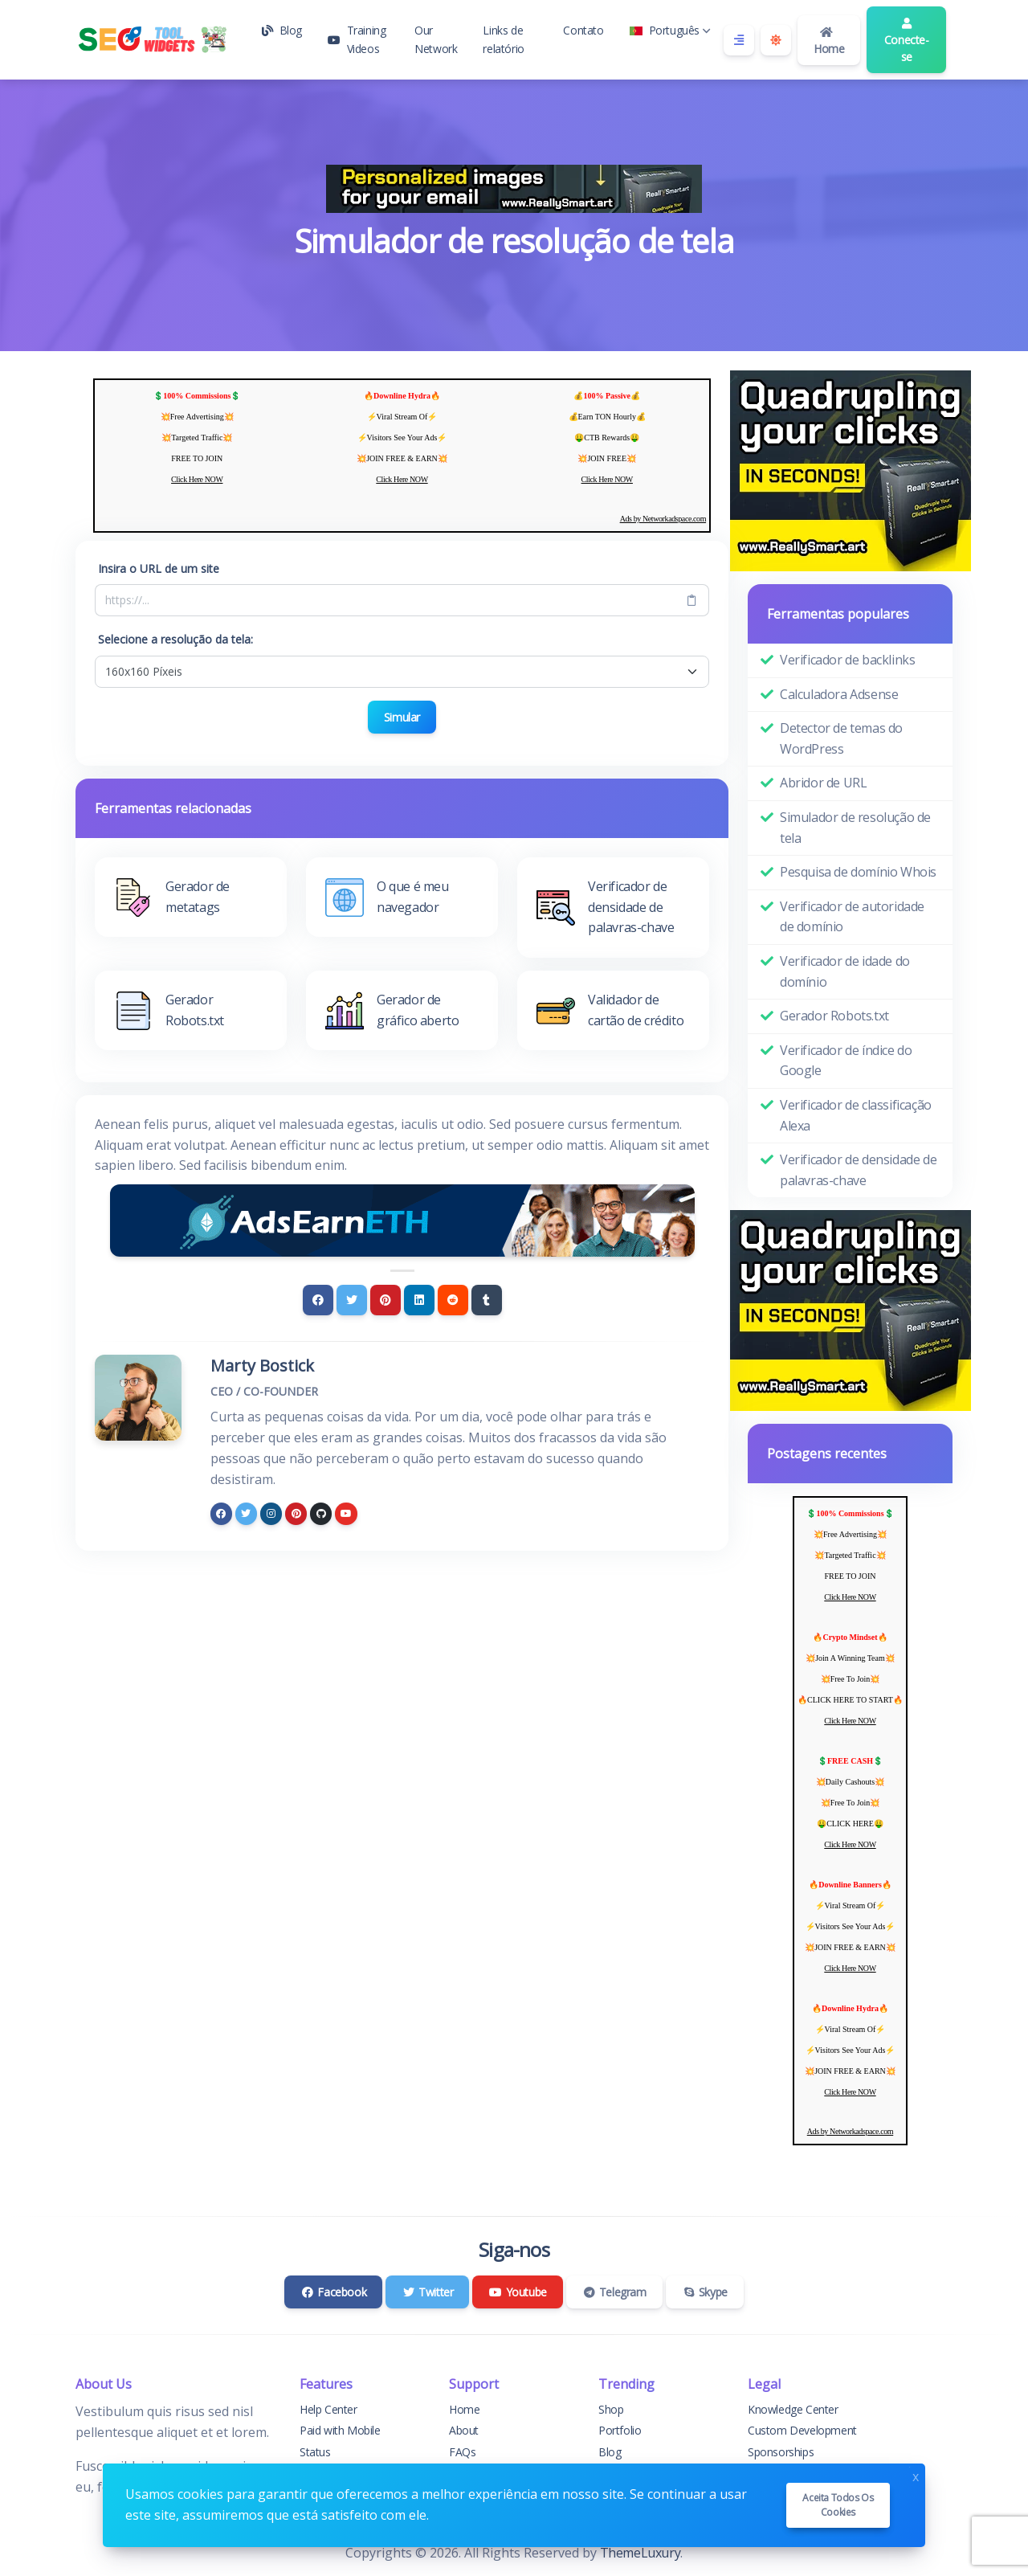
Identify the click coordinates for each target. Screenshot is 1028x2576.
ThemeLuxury (640, 2553)
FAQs (462, 2451)
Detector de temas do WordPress (841, 738)
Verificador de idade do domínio (845, 971)
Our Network (435, 38)
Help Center (328, 2409)
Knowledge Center (793, 2409)
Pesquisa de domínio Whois (858, 872)
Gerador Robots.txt (834, 1015)
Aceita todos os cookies (837, 2505)
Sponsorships (781, 2451)
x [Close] (915, 2475)
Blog (282, 30)
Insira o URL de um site (158, 568)
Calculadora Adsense (839, 694)
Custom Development (802, 2430)
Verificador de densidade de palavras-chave (858, 1170)
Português (670, 30)
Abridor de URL (823, 782)
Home (829, 41)
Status (315, 2451)
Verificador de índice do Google (846, 1060)
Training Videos (357, 38)
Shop (610, 2409)
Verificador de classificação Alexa (856, 1115)
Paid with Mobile (340, 2430)
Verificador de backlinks (847, 660)
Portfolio (619, 2430)
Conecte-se (906, 41)
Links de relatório (503, 38)
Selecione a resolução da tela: (175, 639)
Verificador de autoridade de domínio (852, 917)
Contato (583, 30)
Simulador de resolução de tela (855, 827)
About (464, 2430)
